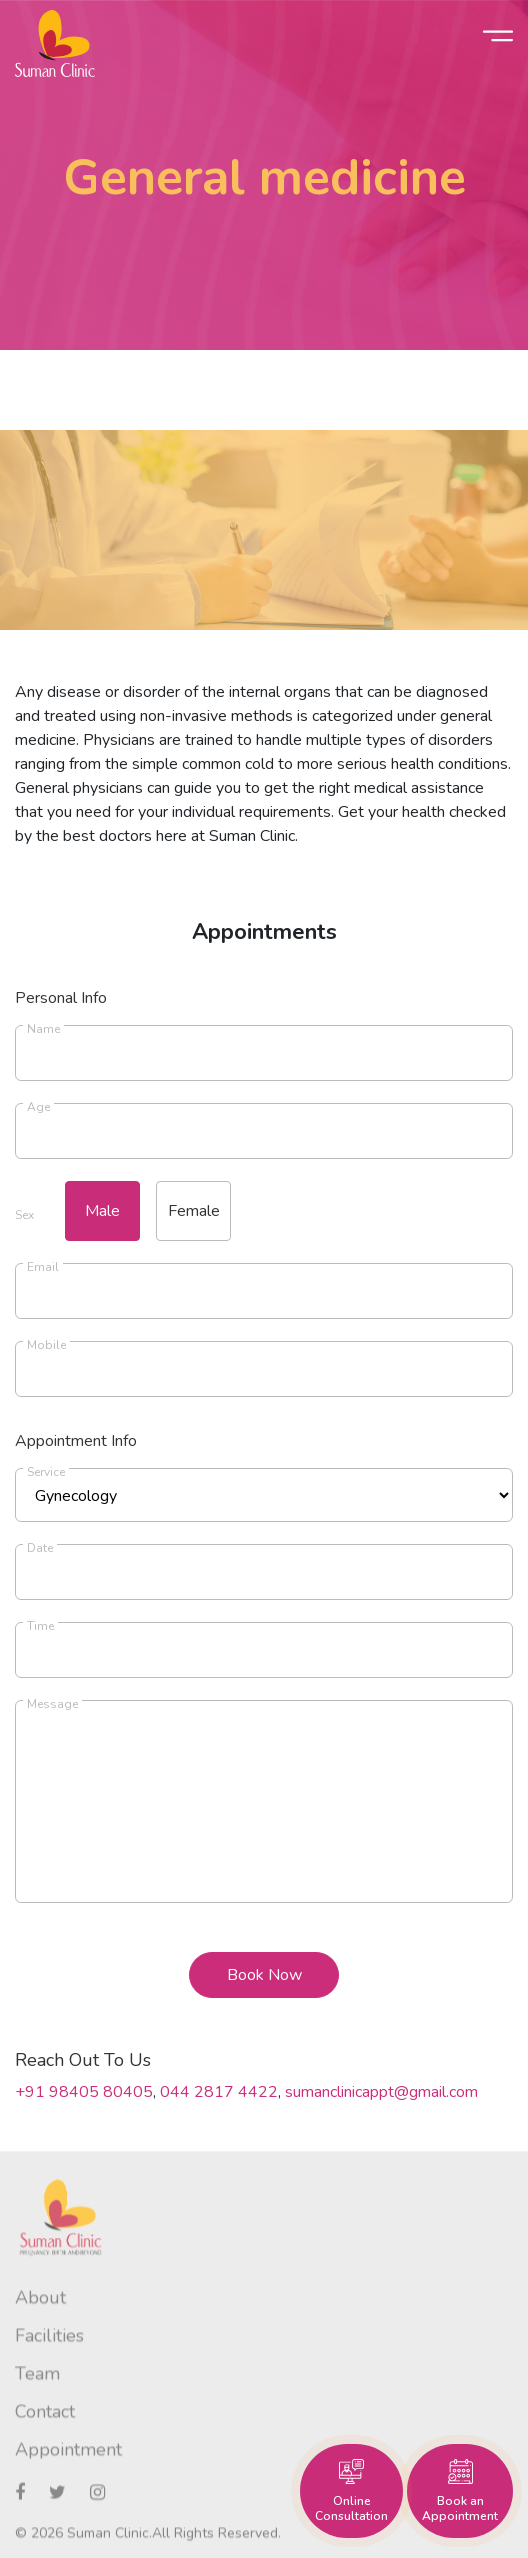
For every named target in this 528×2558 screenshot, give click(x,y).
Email (43, 1267)
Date (40, 1548)
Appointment (68, 2465)
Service (46, 1472)
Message (52, 1704)
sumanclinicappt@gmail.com (381, 2092)
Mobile (46, 1345)
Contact (45, 2427)
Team (37, 2389)
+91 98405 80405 (84, 2092)
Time (40, 1626)
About (40, 2313)
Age (38, 1107)
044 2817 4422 (219, 2092)
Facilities (49, 2351)
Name (43, 1029)
